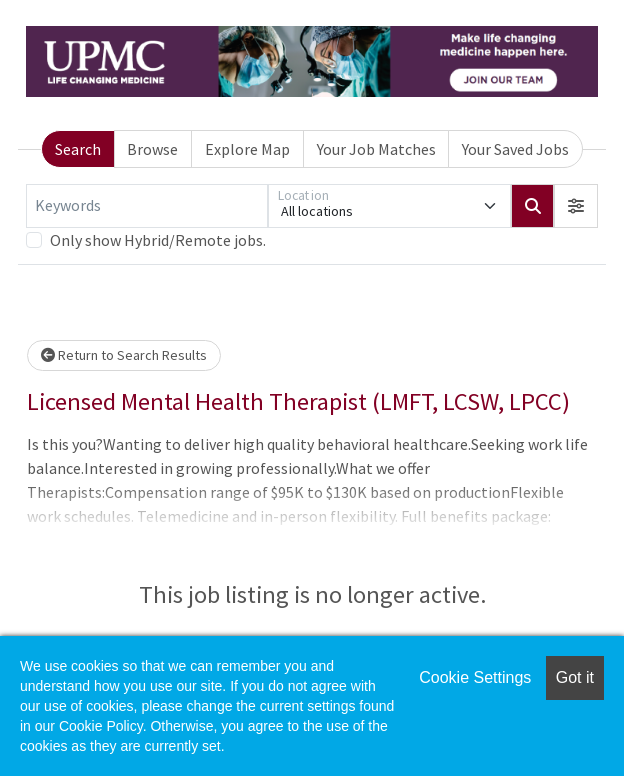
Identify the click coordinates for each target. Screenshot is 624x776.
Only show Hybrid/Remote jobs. (158, 240)
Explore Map (247, 149)
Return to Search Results (124, 355)
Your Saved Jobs (515, 149)
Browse (152, 149)
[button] (576, 206)
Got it (575, 677)
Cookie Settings (475, 677)
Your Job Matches (376, 149)
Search (78, 149)
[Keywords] (147, 206)
